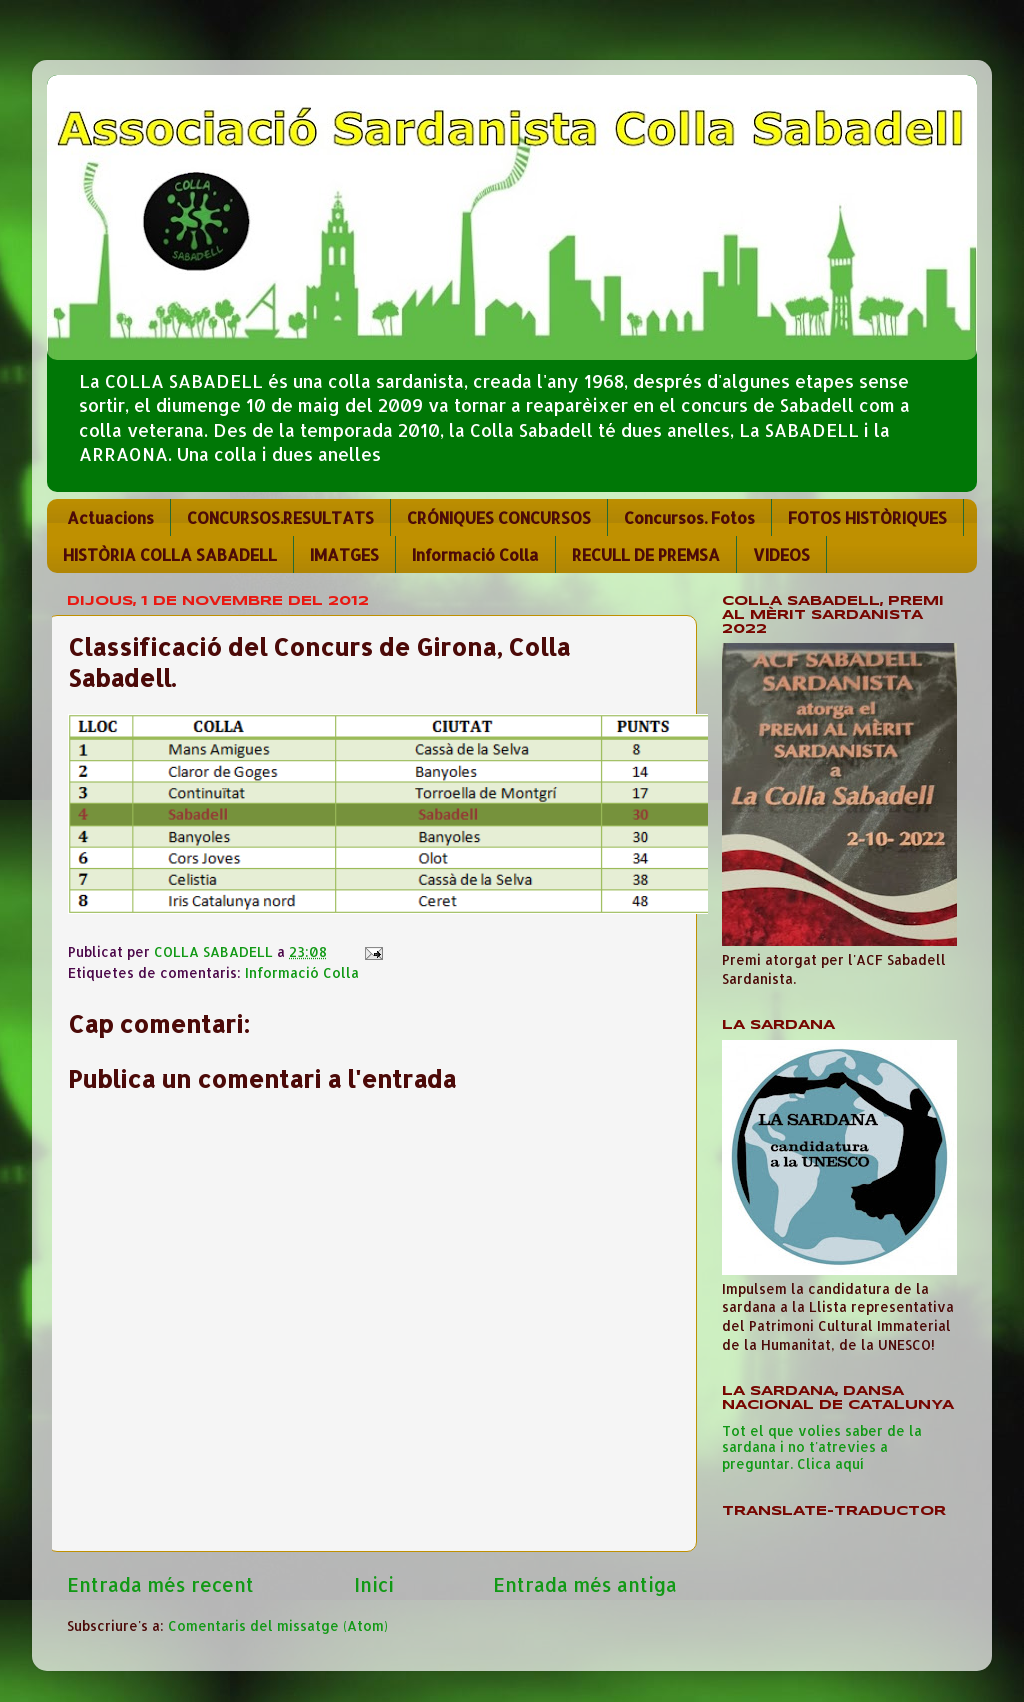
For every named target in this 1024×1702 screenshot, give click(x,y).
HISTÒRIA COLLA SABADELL (170, 554)
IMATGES (344, 554)
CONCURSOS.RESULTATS (280, 517)
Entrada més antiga (585, 1584)
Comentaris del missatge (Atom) (278, 1625)
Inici (374, 1584)
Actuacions (110, 517)
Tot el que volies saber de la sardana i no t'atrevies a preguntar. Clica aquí (822, 1446)
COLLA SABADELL (215, 951)
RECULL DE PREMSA (646, 554)
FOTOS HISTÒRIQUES (867, 517)
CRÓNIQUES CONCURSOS (499, 517)
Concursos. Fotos (689, 517)
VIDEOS (781, 554)
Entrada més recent (160, 1584)
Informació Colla (475, 554)
